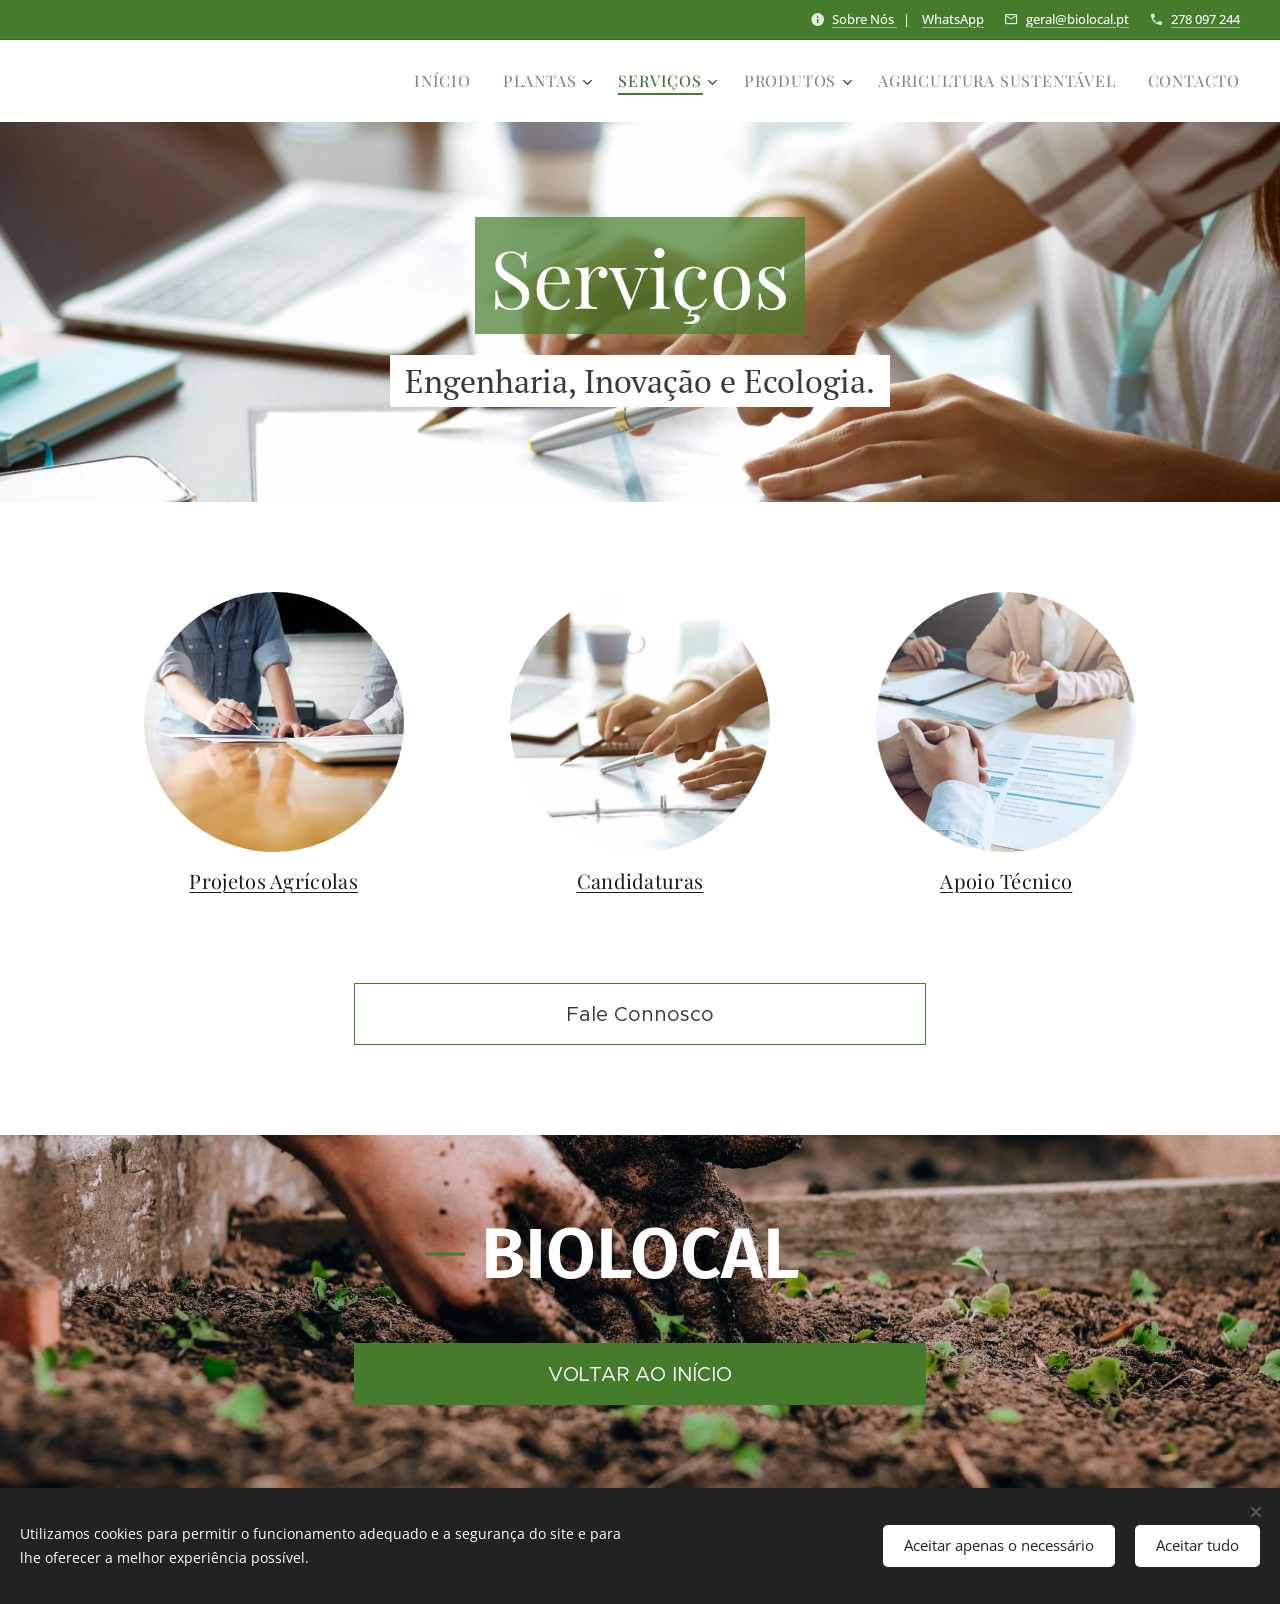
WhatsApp (953, 19)
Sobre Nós (864, 19)
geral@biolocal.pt (1077, 19)
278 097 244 (1205, 19)
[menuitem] (448, 81)
